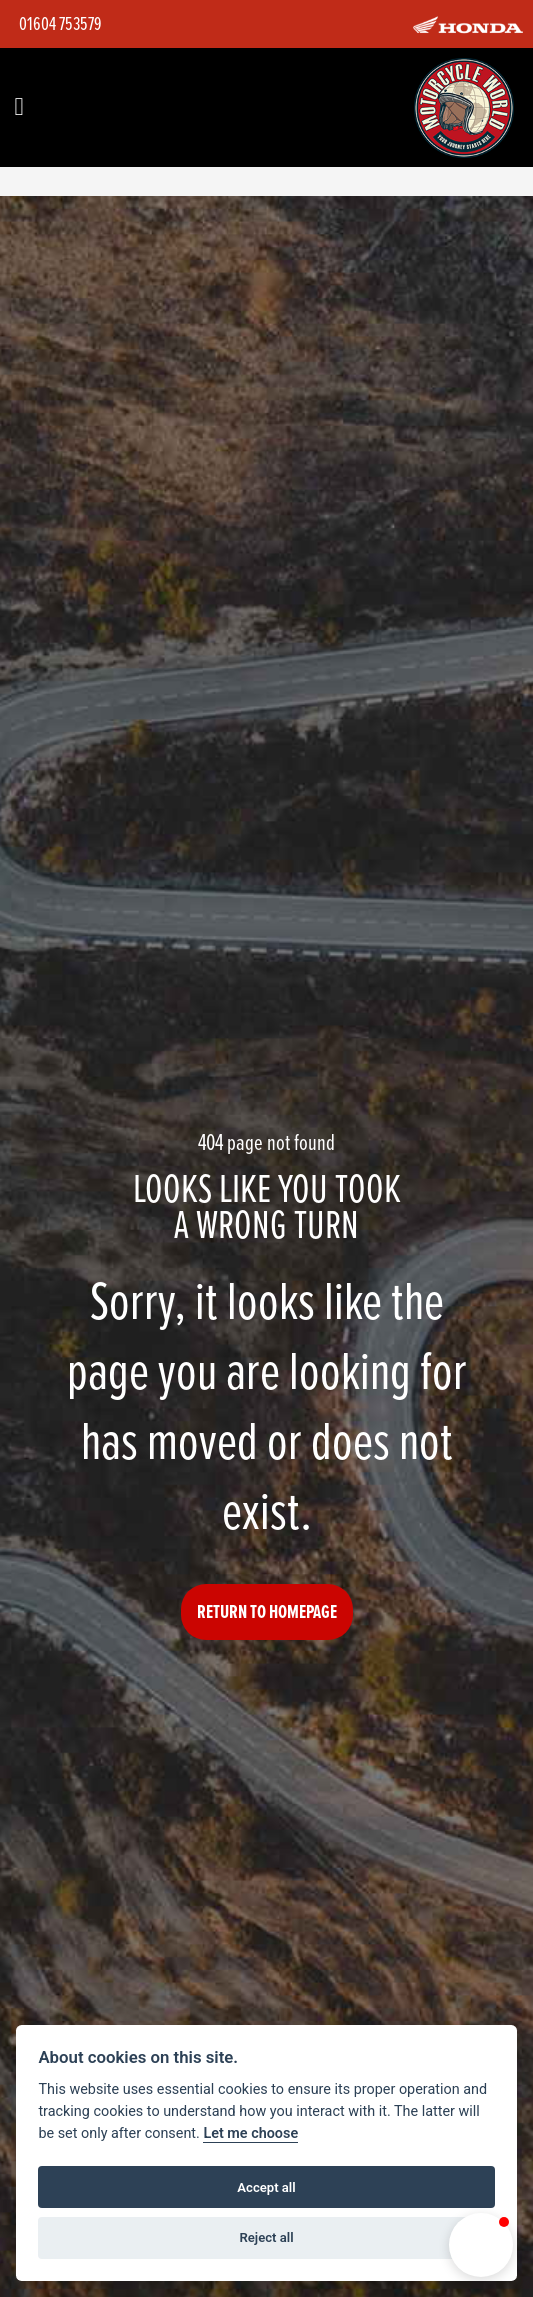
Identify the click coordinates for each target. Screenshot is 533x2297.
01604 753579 (60, 24)
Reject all (266, 2237)
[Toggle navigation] (19, 107)
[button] (481, 2245)
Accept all (266, 2187)
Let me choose (250, 2133)
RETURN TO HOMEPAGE (267, 1611)
